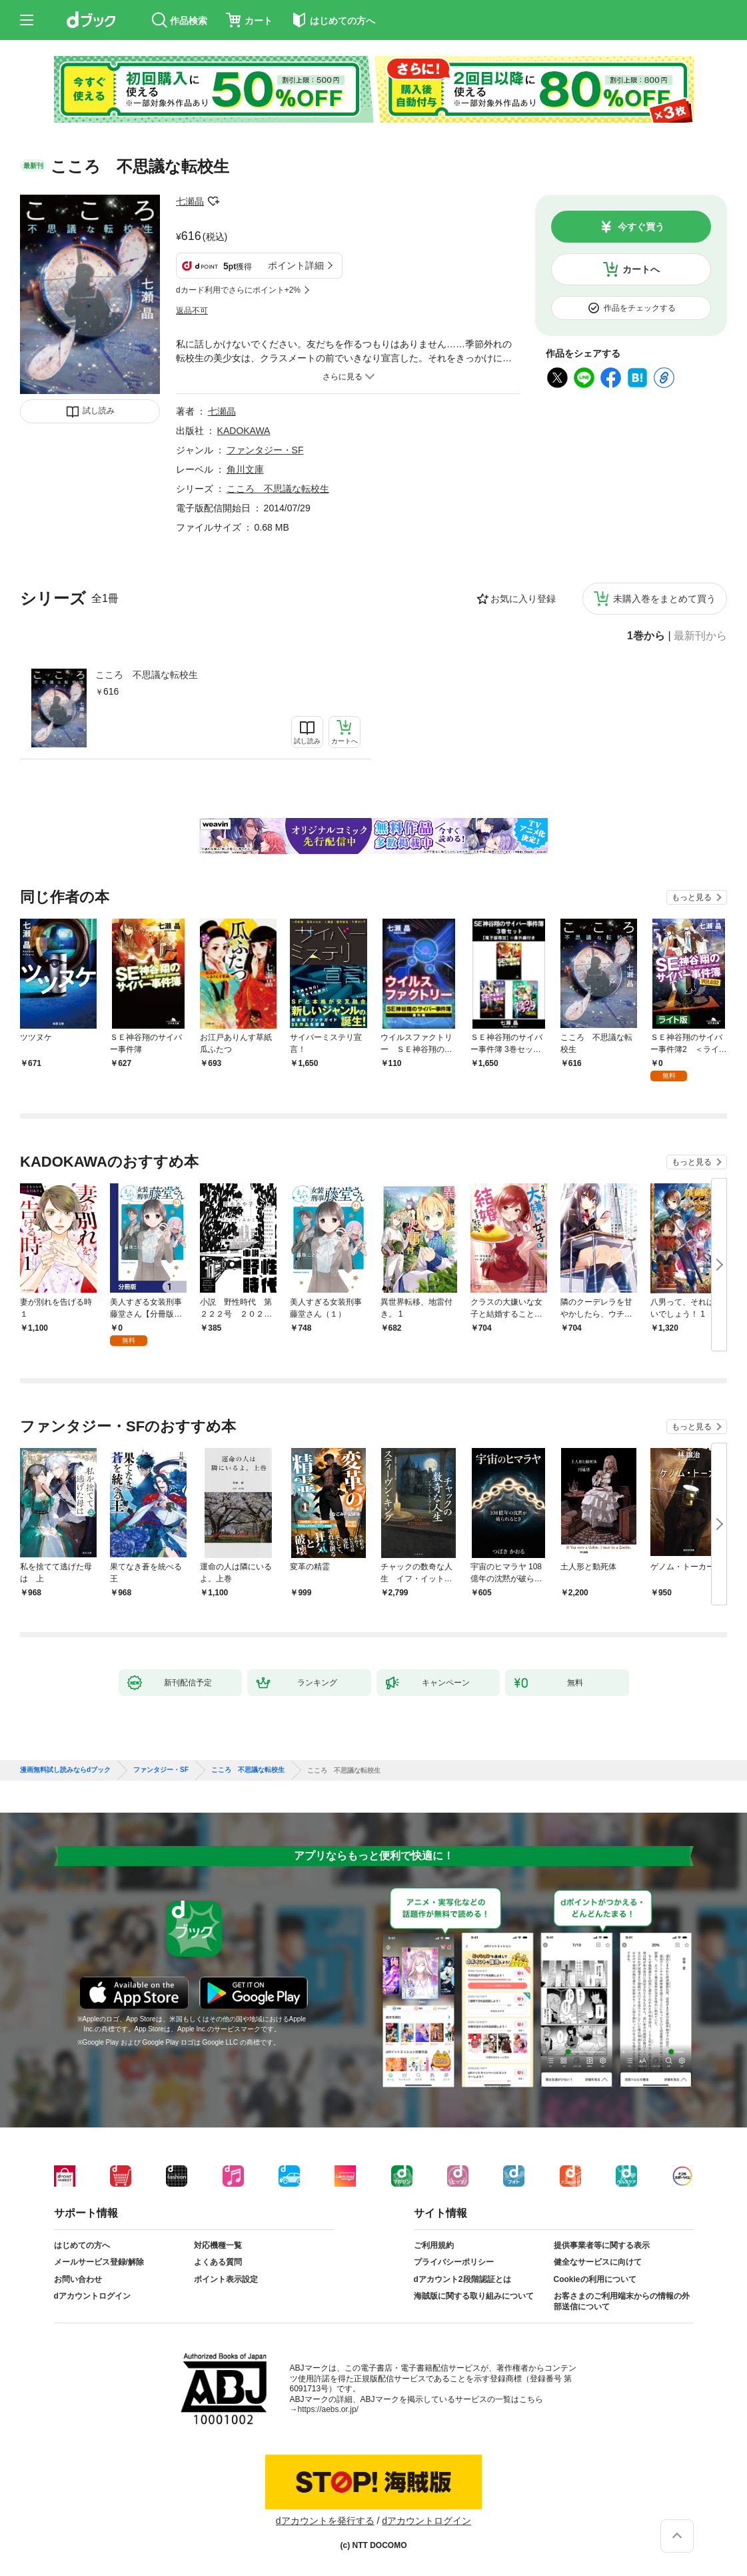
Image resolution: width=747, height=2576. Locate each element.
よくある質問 (218, 2262)
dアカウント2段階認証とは (462, 2279)
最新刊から (700, 636)
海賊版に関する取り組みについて (474, 2296)
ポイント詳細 (296, 265)
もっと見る (692, 897)
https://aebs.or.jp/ (328, 2409)
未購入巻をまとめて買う (664, 598)
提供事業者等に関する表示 (602, 2245)
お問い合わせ (78, 2279)
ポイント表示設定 (226, 2279)
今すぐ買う (641, 226)
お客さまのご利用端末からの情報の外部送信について (622, 2301)
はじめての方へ (82, 2245)
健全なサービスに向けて (598, 2262)
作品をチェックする (640, 308)
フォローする (213, 201)
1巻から (646, 636)
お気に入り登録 (523, 598)
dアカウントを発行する (325, 2520)
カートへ (641, 269)
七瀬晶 (190, 201)
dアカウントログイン (92, 2296)
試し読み (99, 410)
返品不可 (192, 310)
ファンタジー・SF (265, 450)
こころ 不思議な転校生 (146, 674)
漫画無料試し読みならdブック (65, 1770)
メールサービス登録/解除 (99, 2262)
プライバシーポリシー (454, 2262)
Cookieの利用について (595, 2279)
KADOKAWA (244, 430)
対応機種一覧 (218, 2245)
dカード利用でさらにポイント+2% (238, 290)
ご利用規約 (434, 2245)
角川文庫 (245, 469)
